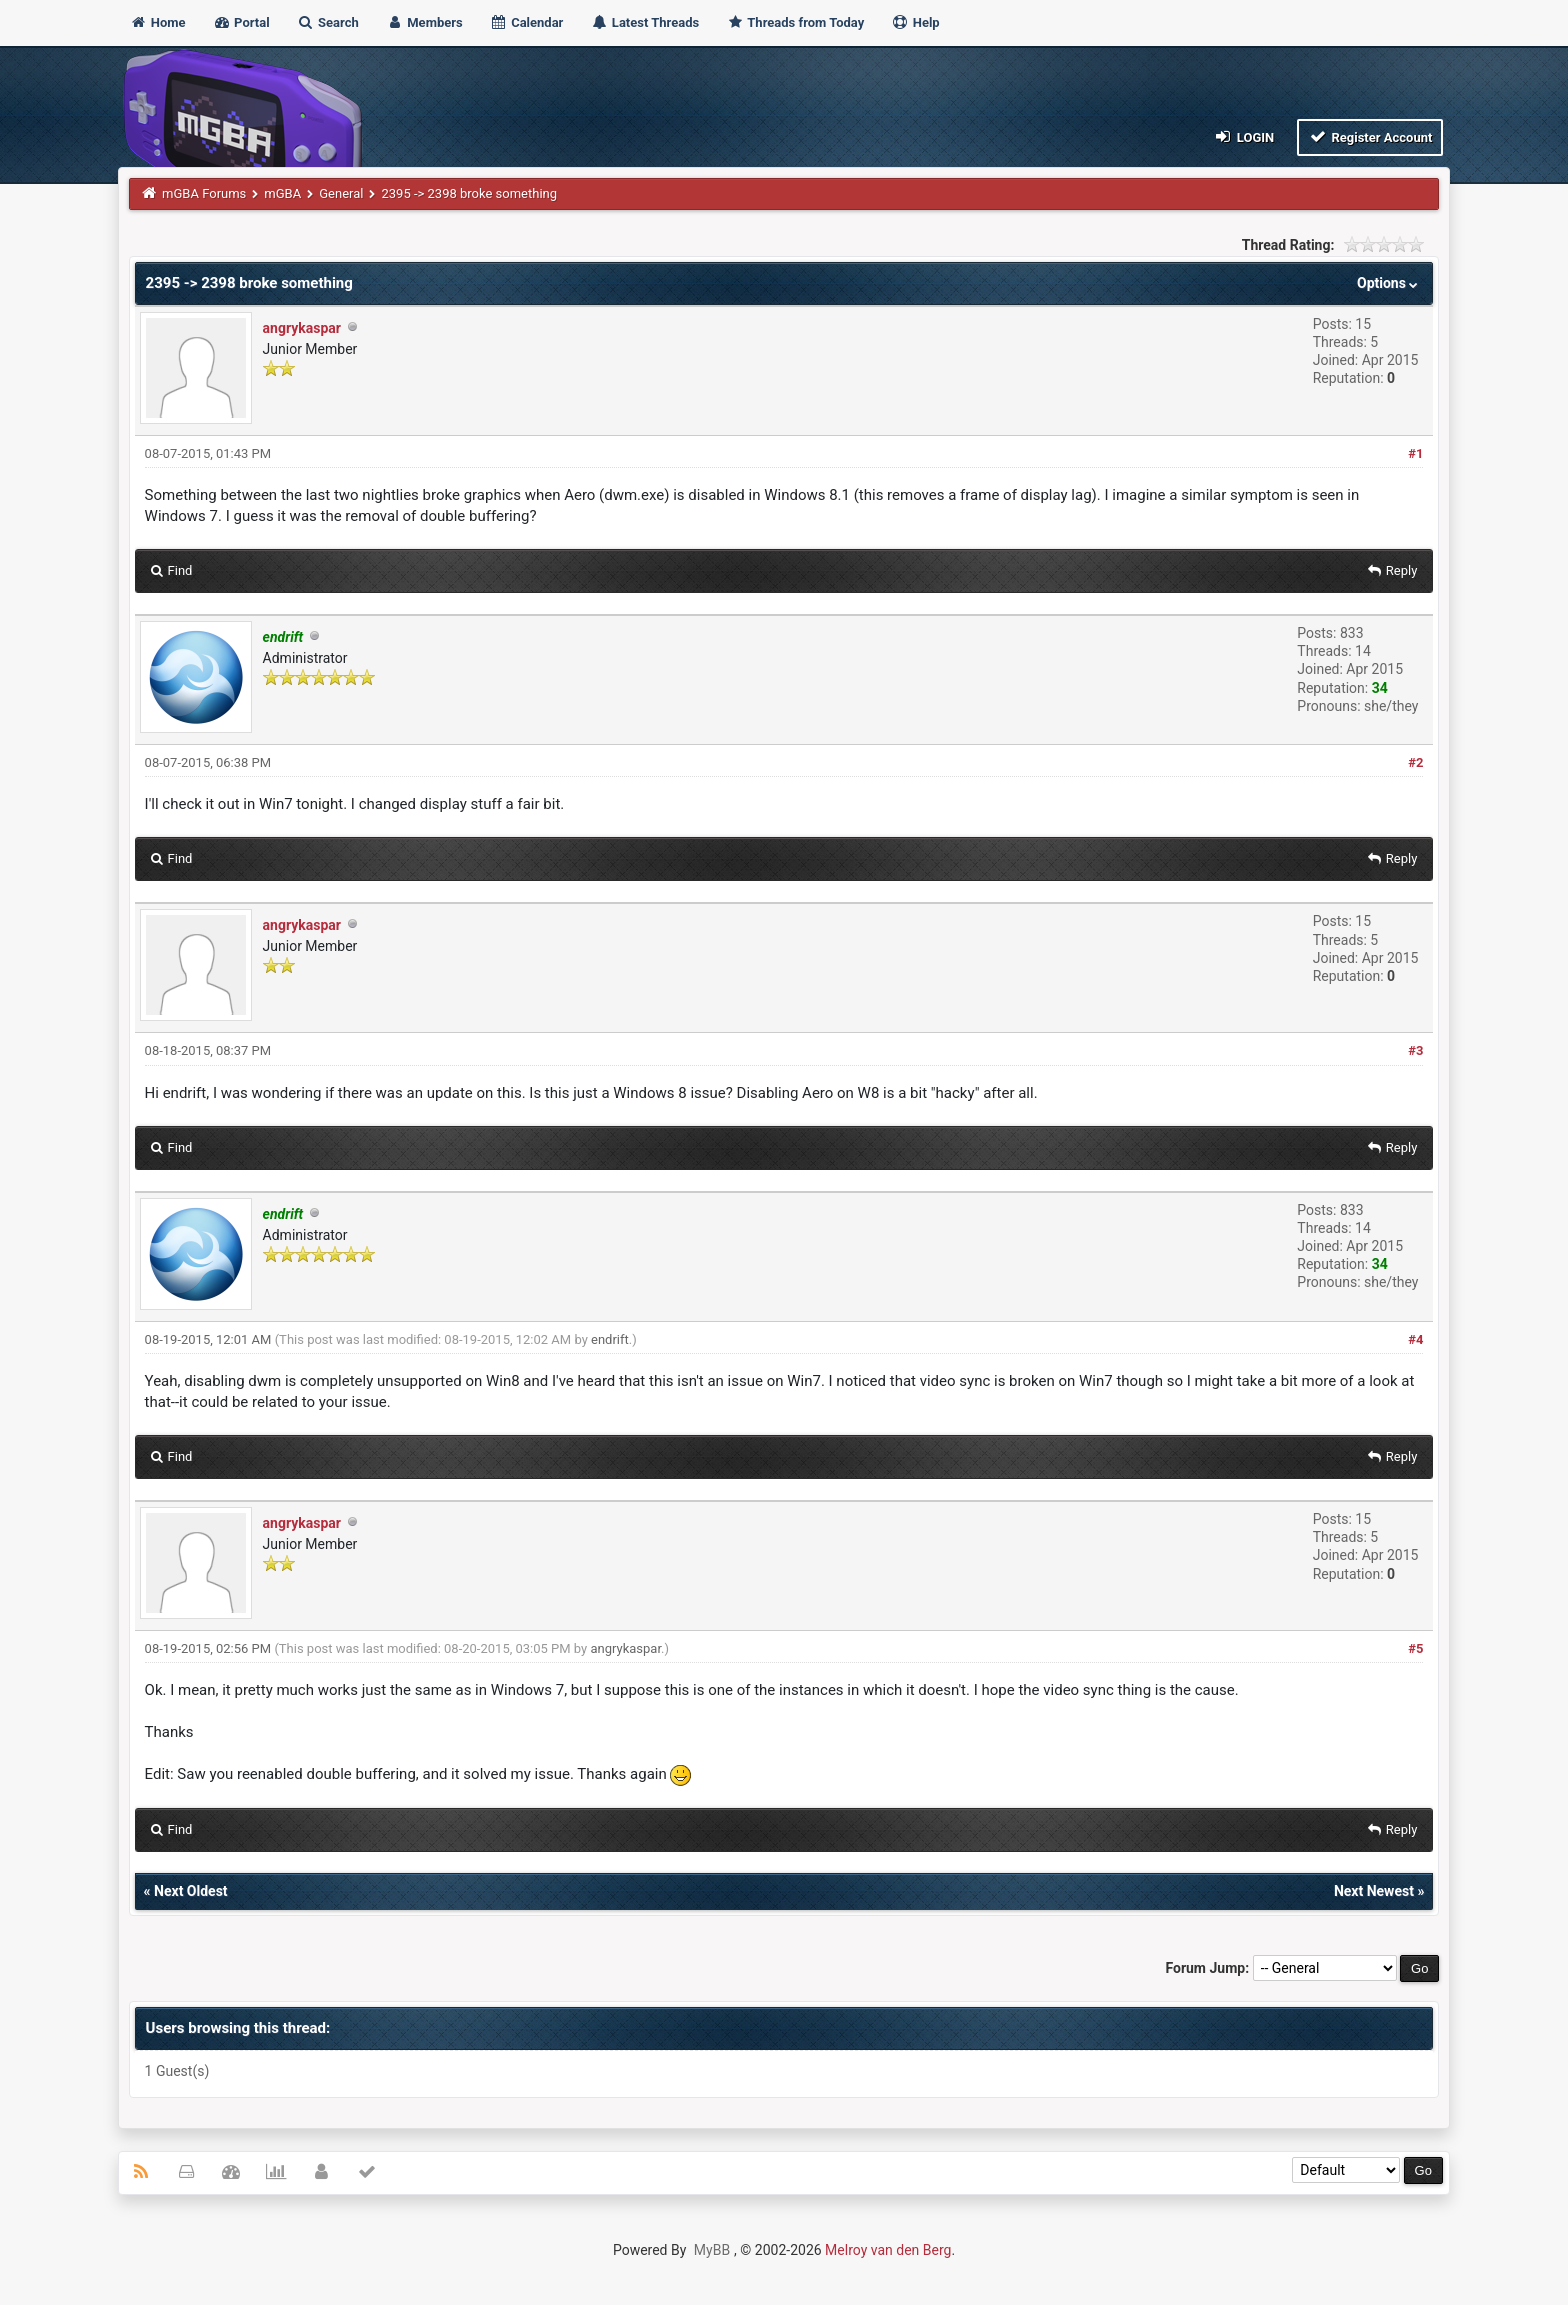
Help (915, 22)
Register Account (1370, 136)
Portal (241, 22)
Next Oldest (191, 1891)
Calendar (526, 22)
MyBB (712, 2250)
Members (424, 22)
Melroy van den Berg (888, 2250)
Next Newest (1374, 1891)
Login (1243, 136)
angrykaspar (302, 328)
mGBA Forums (204, 193)
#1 (1415, 453)
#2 (1415, 762)
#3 (1415, 1050)
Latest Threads (645, 22)
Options (1389, 283)
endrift (610, 1339)
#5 (1415, 1648)
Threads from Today (795, 22)
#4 (1415, 1339)
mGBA (282, 193)
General (341, 193)
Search (328, 22)
